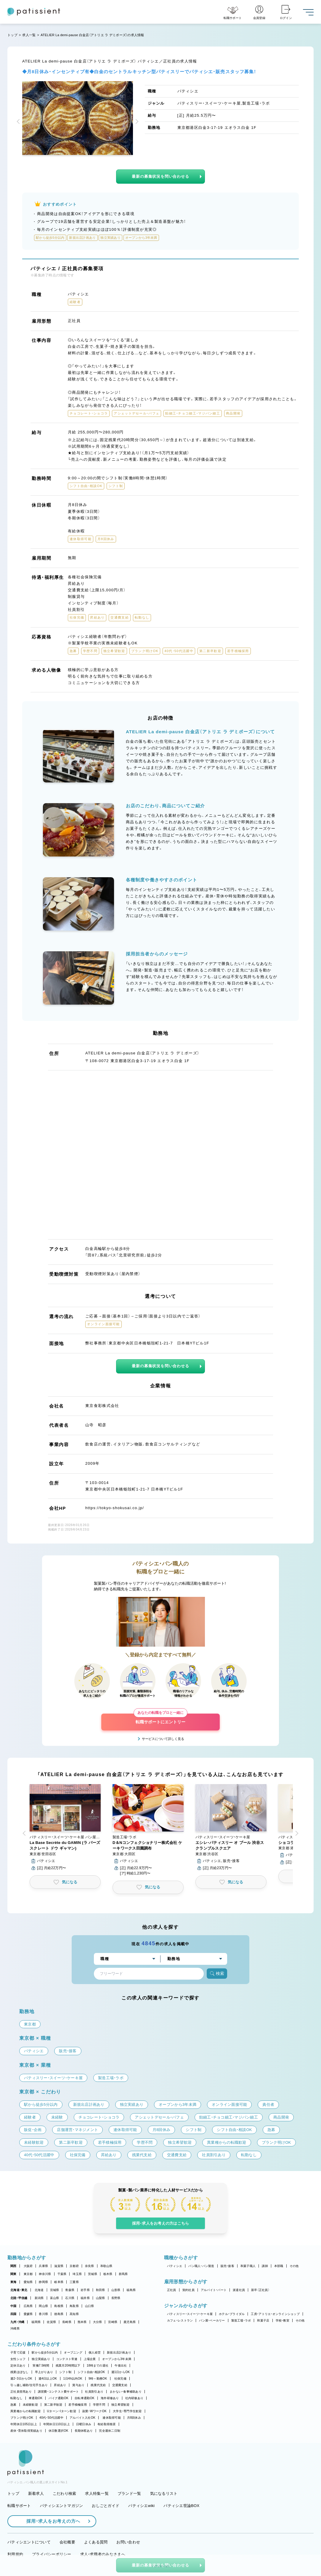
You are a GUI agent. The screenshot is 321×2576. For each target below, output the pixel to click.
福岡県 (36, 2322)
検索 (217, 1973)
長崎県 (66, 2322)
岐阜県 (58, 2282)
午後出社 (121, 2365)
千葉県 (62, 2274)
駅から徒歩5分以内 (45, 2352)
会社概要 (67, 2542)
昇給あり (60, 2385)
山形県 (116, 2290)
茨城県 (92, 2274)
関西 (13, 2266)
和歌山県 (106, 2266)
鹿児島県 (129, 2322)
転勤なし (16, 2398)
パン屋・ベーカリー (212, 2320)
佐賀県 (51, 2322)
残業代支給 (98, 2385)
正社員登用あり (21, 2391)
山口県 (89, 2306)
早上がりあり (44, 2372)
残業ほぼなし (19, 2372)
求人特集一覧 (97, 2493)
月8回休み (134, 2417)
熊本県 (82, 2322)
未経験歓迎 (30, 2404)
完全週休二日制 (109, 2430)
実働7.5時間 (41, 2365)
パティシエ (174, 2266)
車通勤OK (35, 2398)
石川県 (69, 2298)
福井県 (85, 2298)
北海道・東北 (19, 2290)
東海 (13, 2282)
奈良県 (89, 2266)
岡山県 (43, 2306)
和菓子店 (263, 2320)
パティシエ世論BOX (181, 2505)
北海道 (39, 2290)
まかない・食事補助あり (126, 2391)
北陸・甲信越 (19, 2298)
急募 (13, 2404)
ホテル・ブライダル (232, 2314)
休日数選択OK (58, 2430)
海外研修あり (110, 2398)
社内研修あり (134, 2398)
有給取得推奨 (106, 2424)
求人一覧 (29, 35)
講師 (265, 2266)
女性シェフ (17, 2359)
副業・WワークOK (94, 2411)
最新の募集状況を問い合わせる (160, 176)
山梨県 (100, 2298)
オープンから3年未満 (116, 2359)
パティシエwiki (141, 2505)
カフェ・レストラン (180, 2320)
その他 (294, 2266)
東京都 (28, 2274)
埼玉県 (77, 2274)
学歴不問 (99, 2404)
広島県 (28, 2306)
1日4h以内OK (72, 2378)
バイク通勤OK (58, 2398)
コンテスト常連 (67, 2359)
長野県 (116, 2298)
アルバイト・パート (214, 2290)
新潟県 (39, 2298)
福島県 (131, 2290)
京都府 (74, 2266)
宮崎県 (112, 2322)
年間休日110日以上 (56, 2424)
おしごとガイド (105, 2505)
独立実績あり (41, 2359)
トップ (12, 35)
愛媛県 (28, 2314)
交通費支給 (119, 2385)
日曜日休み (83, 2424)
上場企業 (90, 2359)
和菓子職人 (248, 2266)
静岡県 (43, 2282)
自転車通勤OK (84, 2398)
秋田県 (100, 2290)
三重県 (74, 2282)
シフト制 (65, 2372)
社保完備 (120, 2378)
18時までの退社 (98, 2365)
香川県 (43, 2314)
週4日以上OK (47, 2378)
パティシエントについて (29, 2542)
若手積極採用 (77, 2404)
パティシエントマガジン (61, 2505)
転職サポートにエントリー (160, 1719)
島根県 (58, 2306)
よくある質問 (96, 2542)
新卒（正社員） (260, 2290)
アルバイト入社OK (82, 2417)
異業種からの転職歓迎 (25, 2411)
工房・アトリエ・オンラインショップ (275, 2314)
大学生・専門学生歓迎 (127, 2411)
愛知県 (28, 2282)
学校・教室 (282, 2320)
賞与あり (78, 2385)
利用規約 (15, 2554)
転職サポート (19, 2505)
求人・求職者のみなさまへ (102, 2554)
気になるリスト (164, 2493)
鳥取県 (74, 2306)
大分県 (97, 2322)
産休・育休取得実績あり (26, 2430)
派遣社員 (239, 2290)
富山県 (54, 2298)
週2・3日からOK (21, 2378)
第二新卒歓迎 (53, 2404)
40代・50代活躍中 (51, 2417)
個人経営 (95, 2352)
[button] (19, 122)
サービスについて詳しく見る (163, 1739)
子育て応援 (17, 2352)
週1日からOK (120, 2372)
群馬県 (123, 2274)
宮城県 (54, 2290)
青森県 (69, 2290)
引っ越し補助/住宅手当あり (29, 2385)
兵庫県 (43, 2266)
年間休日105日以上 (23, 2424)
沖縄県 (15, 2328)
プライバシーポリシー (51, 2554)
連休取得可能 (111, 2417)
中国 (13, 2306)
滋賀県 (58, 2266)
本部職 (278, 2266)
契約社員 (188, 2290)
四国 (13, 2314)
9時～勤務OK (98, 2378)
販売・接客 (227, 2266)
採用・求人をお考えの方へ (50, 2521)
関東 (13, 2274)
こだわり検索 (64, 2493)
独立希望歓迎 (120, 2404)
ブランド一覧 (129, 2493)
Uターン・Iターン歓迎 (61, 2411)
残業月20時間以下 (68, 2365)
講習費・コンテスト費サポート (58, 2391)
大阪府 (28, 2266)
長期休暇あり (84, 2430)
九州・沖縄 (17, 2322)
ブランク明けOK (21, 2417)
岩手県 (85, 2290)
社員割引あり (94, 2391)
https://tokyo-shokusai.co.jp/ (114, 1508)
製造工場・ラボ (241, 2320)
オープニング (73, 2352)
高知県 (74, 2314)
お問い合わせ (128, 2542)
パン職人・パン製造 (201, 2266)
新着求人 (36, 2493)
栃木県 (108, 2274)
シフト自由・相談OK (91, 2372)
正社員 (171, 2290)
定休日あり (17, 2365)
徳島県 (58, 2314)
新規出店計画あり (119, 2352)
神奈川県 (45, 2274)
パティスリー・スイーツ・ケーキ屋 (190, 2314)
